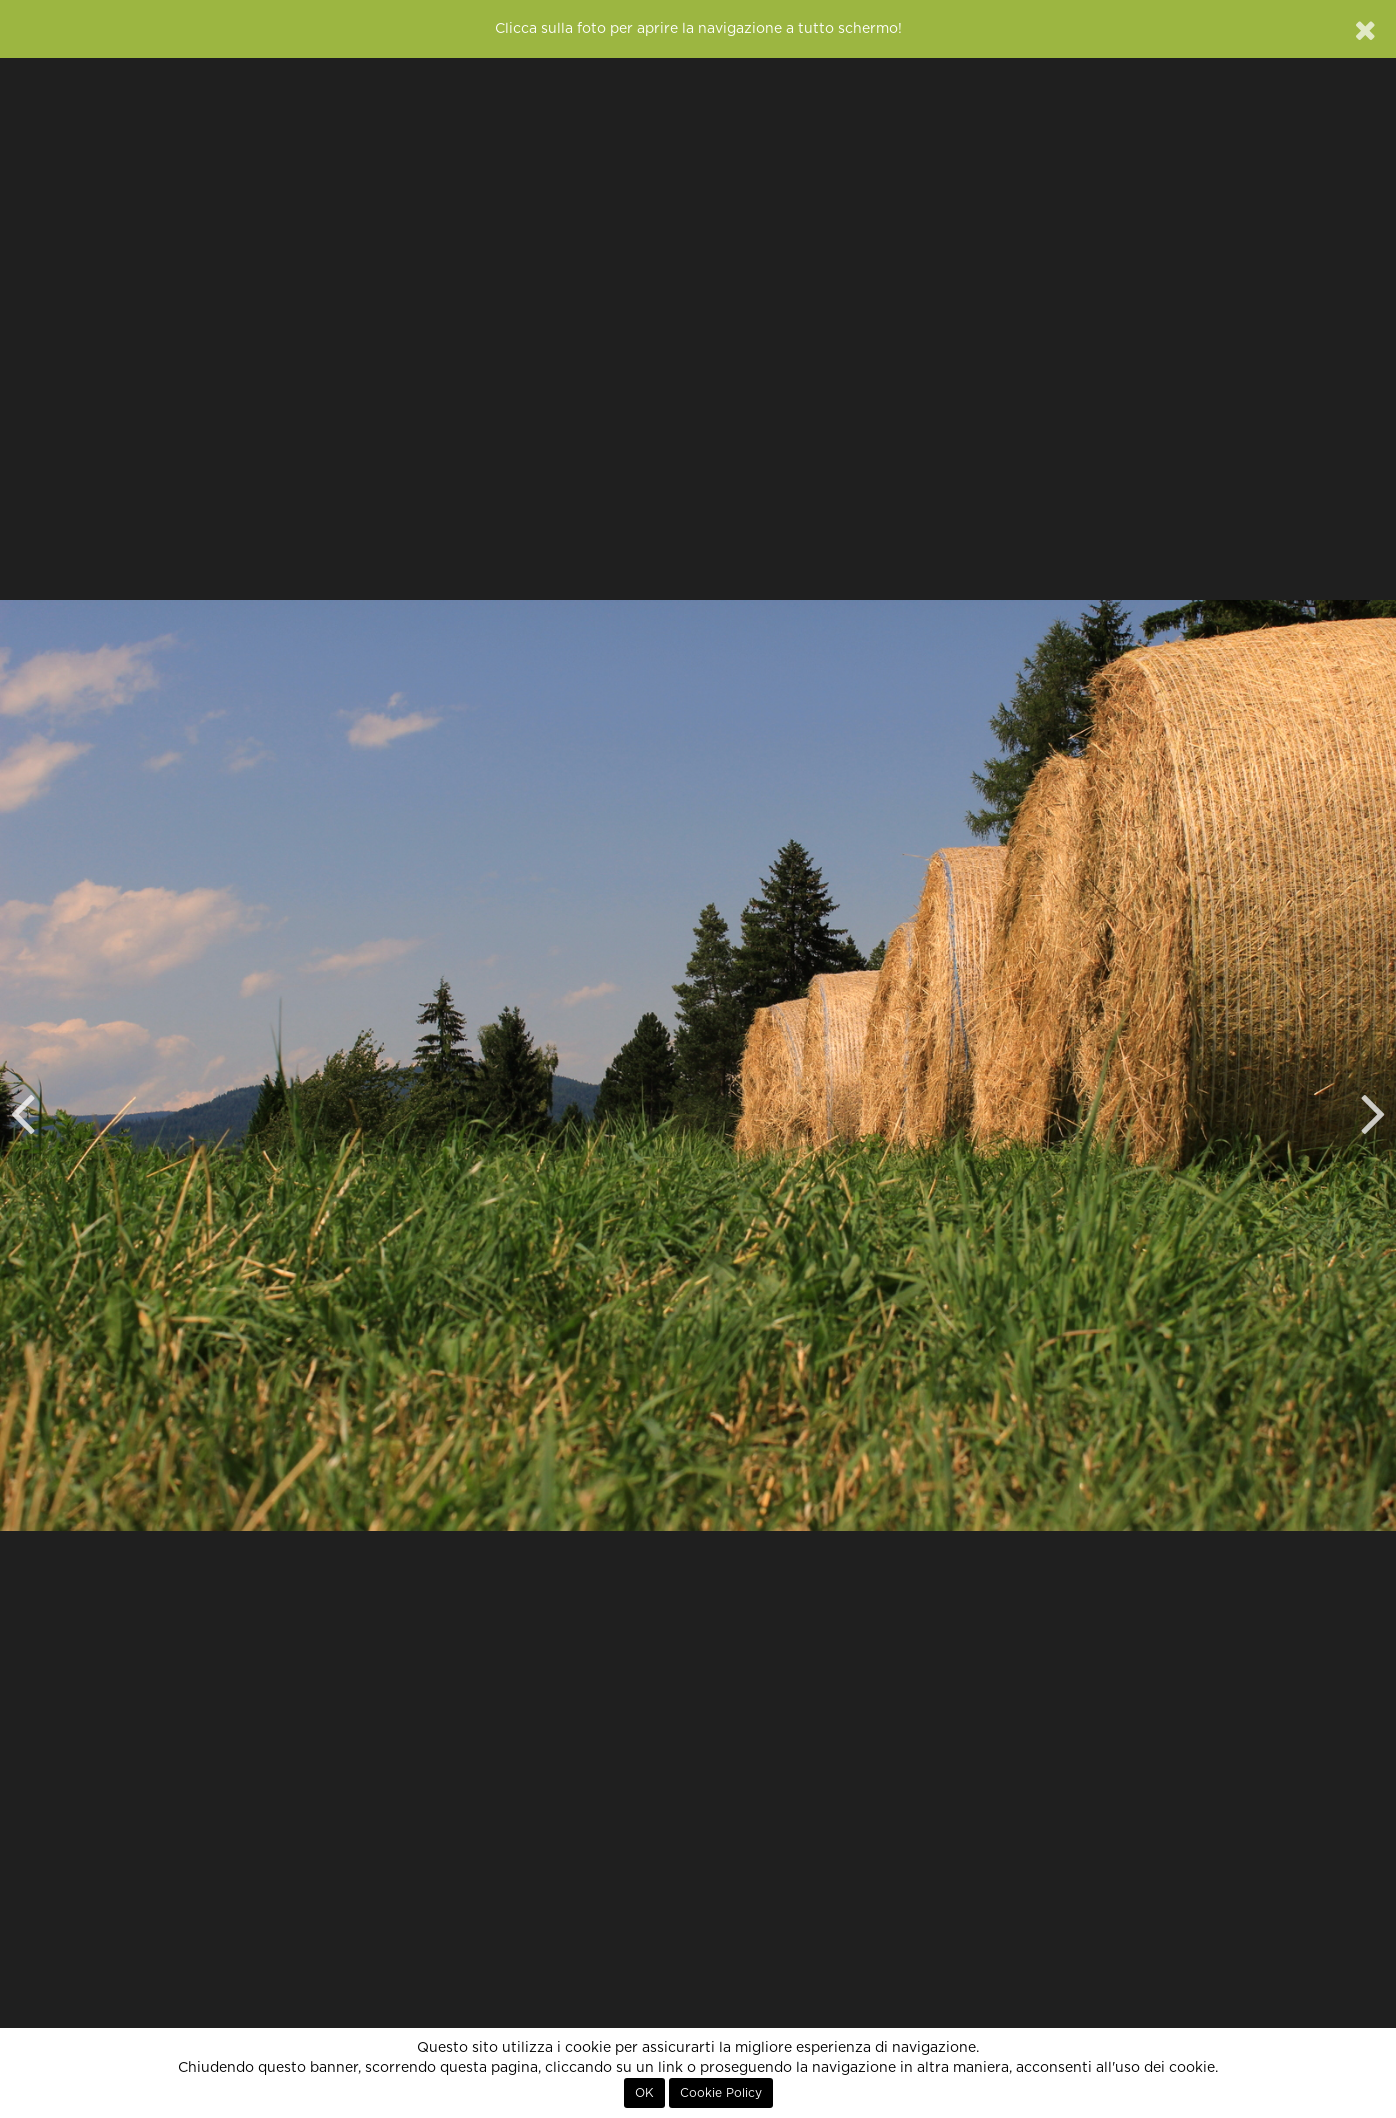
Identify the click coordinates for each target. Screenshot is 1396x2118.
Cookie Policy (721, 2093)
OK (644, 2093)
